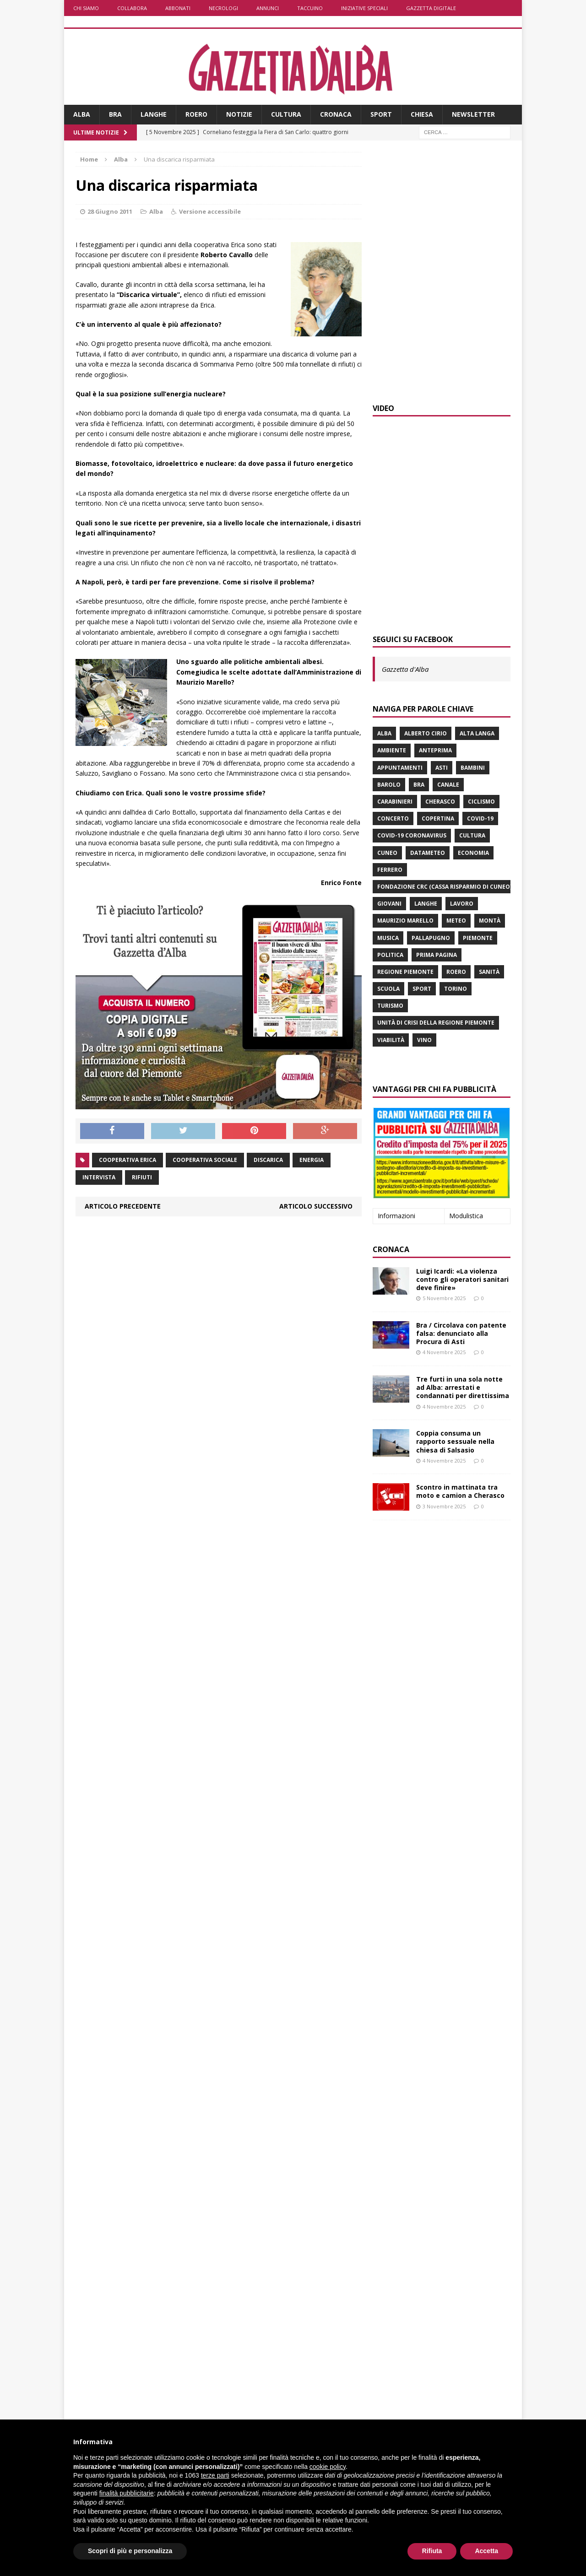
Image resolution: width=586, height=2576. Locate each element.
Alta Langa (477, 733)
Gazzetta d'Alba (405, 669)
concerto (393, 818)
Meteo (456, 920)
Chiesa (422, 114)
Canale (448, 784)
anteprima (435, 750)
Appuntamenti (400, 768)
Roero (196, 114)
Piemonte (478, 938)
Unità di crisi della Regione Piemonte (435, 1022)
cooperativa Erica (127, 1160)
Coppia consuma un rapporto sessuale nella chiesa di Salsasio (455, 1441)
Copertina (438, 818)
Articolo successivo (316, 1206)
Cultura (286, 114)
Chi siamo (86, 8)
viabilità (390, 1040)
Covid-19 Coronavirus (411, 835)
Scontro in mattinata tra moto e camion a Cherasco (460, 1491)
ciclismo (481, 801)
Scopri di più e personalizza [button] (130, 2550)
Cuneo (387, 853)
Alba (81, 114)
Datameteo (427, 853)
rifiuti (142, 1177)
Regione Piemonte (405, 972)
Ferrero (389, 870)
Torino (455, 989)
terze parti (215, 2475)
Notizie (239, 114)
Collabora (132, 8)
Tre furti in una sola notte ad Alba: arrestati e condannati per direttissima (462, 1387)
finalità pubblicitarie (126, 2493)
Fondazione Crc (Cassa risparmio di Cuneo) (444, 887)
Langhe (154, 114)
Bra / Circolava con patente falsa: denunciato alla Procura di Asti (461, 1333)
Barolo (389, 784)
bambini (473, 768)
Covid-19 (480, 818)
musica (388, 938)
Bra (115, 114)
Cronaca (336, 114)
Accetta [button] (486, 2550)
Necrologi (223, 8)
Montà (489, 920)
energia (311, 1160)
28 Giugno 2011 (109, 211)
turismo (390, 1006)
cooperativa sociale (205, 1160)
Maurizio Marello (405, 920)
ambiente (391, 750)
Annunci (267, 8)
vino (424, 1040)
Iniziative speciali (364, 8)
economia (473, 853)
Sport (381, 114)
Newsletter (473, 114)
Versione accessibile (210, 211)
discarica (268, 1160)
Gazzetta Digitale (431, 8)
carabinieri (394, 801)
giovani (389, 903)
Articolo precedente (123, 1206)
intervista (98, 1177)
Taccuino (310, 8)
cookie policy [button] (327, 2466)
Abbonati (177, 8)
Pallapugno (431, 938)
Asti (441, 768)
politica (390, 955)
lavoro (461, 903)
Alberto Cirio (425, 733)
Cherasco (440, 801)
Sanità (489, 972)
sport (421, 989)
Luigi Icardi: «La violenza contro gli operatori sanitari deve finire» (462, 1279)
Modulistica (466, 1215)
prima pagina (436, 955)
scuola (388, 989)
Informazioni (396, 1215)
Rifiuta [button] (432, 2550)
